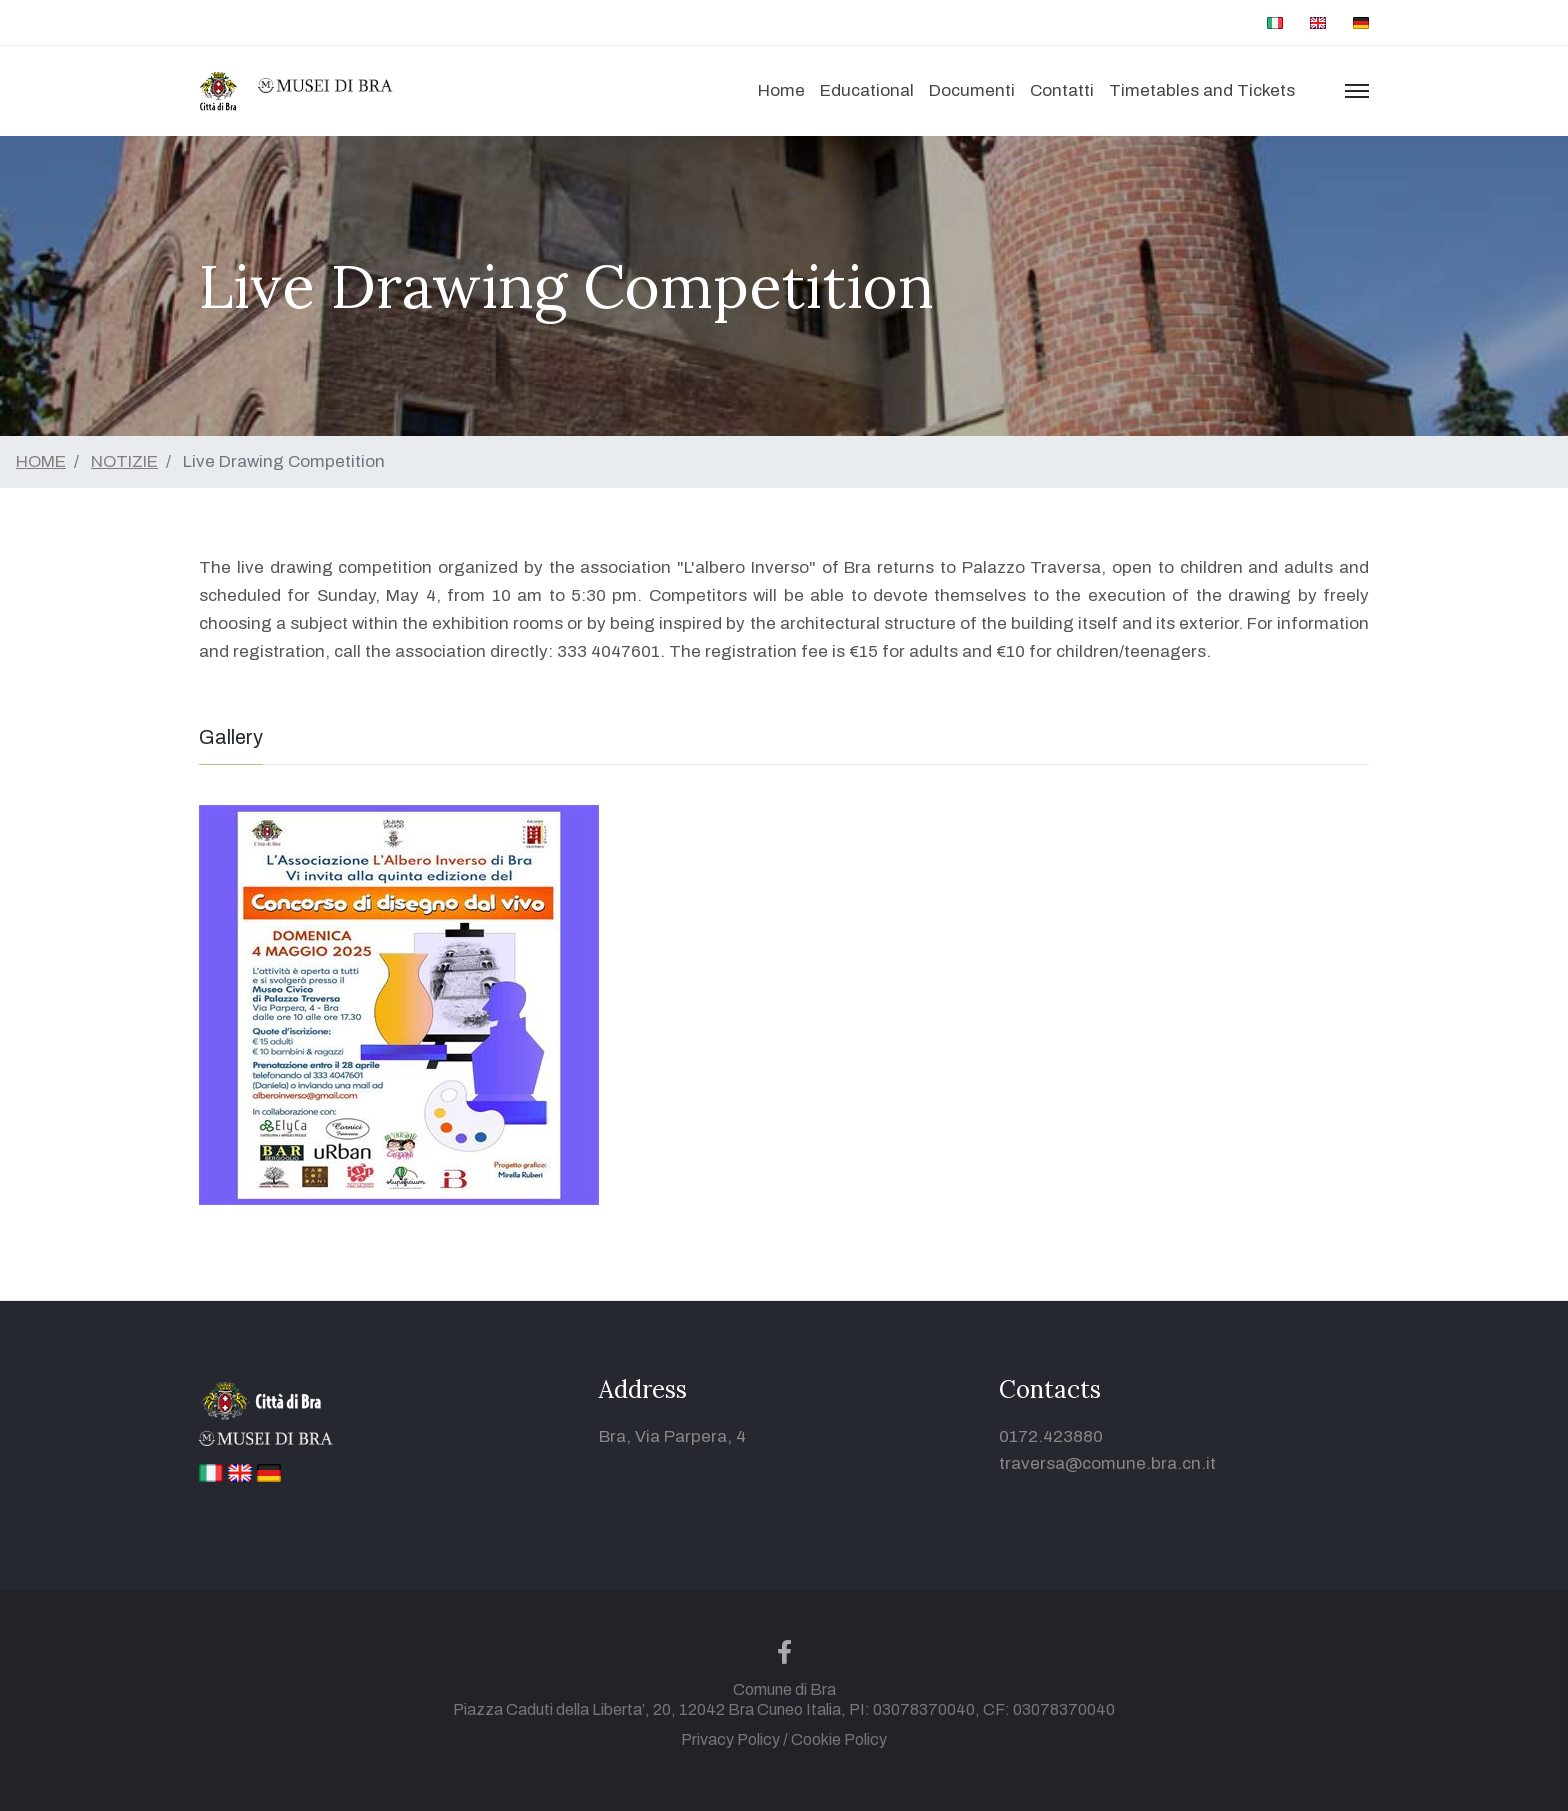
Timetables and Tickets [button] (1202, 90)
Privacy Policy (730, 1739)
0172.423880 (1051, 1436)
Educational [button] (867, 90)
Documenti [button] (972, 90)
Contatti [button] (1062, 90)
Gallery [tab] (231, 737)
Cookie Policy (839, 1739)
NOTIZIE (124, 461)
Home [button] (781, 90)
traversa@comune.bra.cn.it (1107, 1463)
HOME (41, 461)
